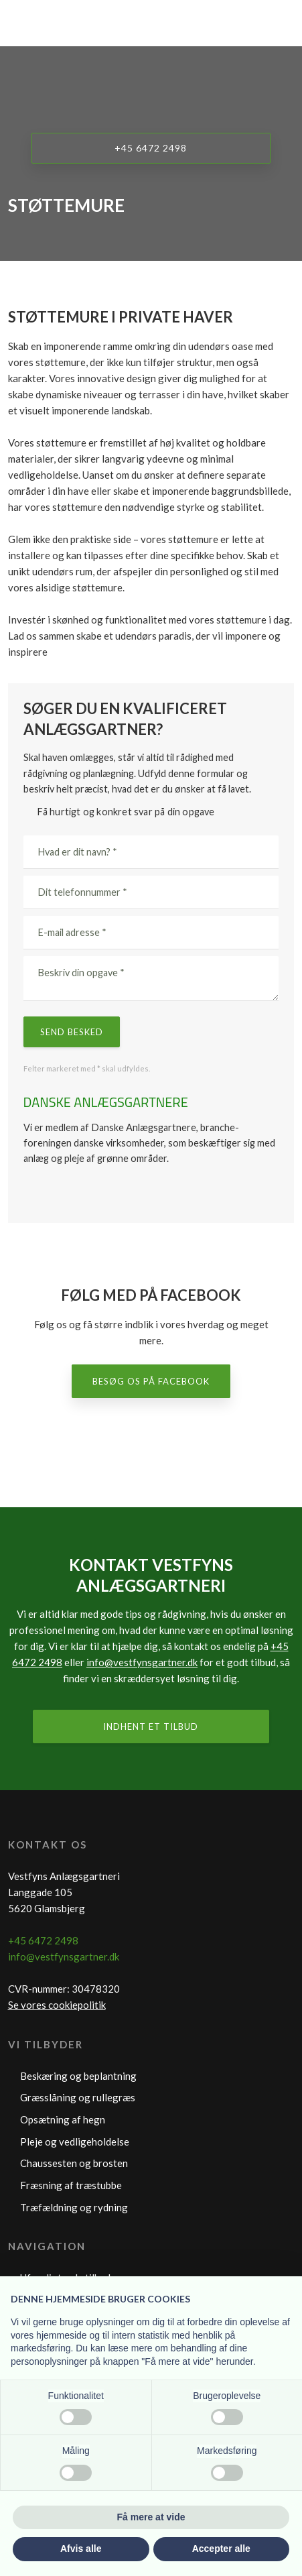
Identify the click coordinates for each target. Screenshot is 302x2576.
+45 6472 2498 (43, 1940)
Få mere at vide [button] (151, 2517)
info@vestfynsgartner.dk (142, 1662)
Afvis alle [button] (80, 2548)
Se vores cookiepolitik (57, 2005)
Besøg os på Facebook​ (151, 1381)
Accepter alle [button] (221, 2548)
